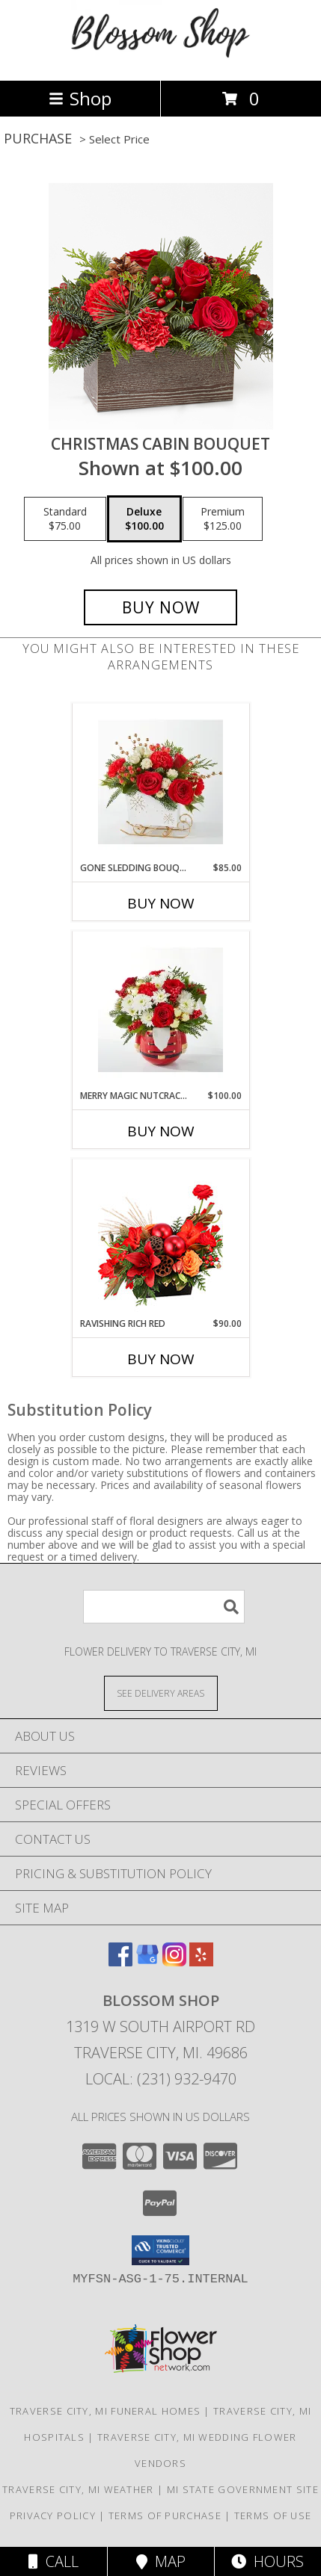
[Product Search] (164, 1606)
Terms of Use (273, 2515)
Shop (80, 98)
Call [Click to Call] (53, 2561)
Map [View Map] (161, 2561)
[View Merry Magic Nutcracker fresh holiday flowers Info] (160, 1010)
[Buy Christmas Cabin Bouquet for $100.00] (160, 607)
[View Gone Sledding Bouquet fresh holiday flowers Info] (160, 782)
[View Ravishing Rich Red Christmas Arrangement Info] (160, 1238)
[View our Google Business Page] (147, 1961)
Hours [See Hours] (267, 2561)
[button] (160, 2250)
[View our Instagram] (174, 1961)
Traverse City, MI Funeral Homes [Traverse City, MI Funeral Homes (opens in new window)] (105, 2411)
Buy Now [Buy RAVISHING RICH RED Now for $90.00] (161, 1359)
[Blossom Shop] (161, 59)
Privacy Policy (53, 2515)
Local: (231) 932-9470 (160, 2079)
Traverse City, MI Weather (78, 2489)
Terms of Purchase (164, 2515)
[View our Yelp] (201, 1961)
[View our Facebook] (120, 1961)
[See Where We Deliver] (161, 1692)
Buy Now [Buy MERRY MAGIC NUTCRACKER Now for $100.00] (161, 1131)
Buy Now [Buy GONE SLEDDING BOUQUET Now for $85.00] (161, 903)
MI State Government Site (243, 2489)
